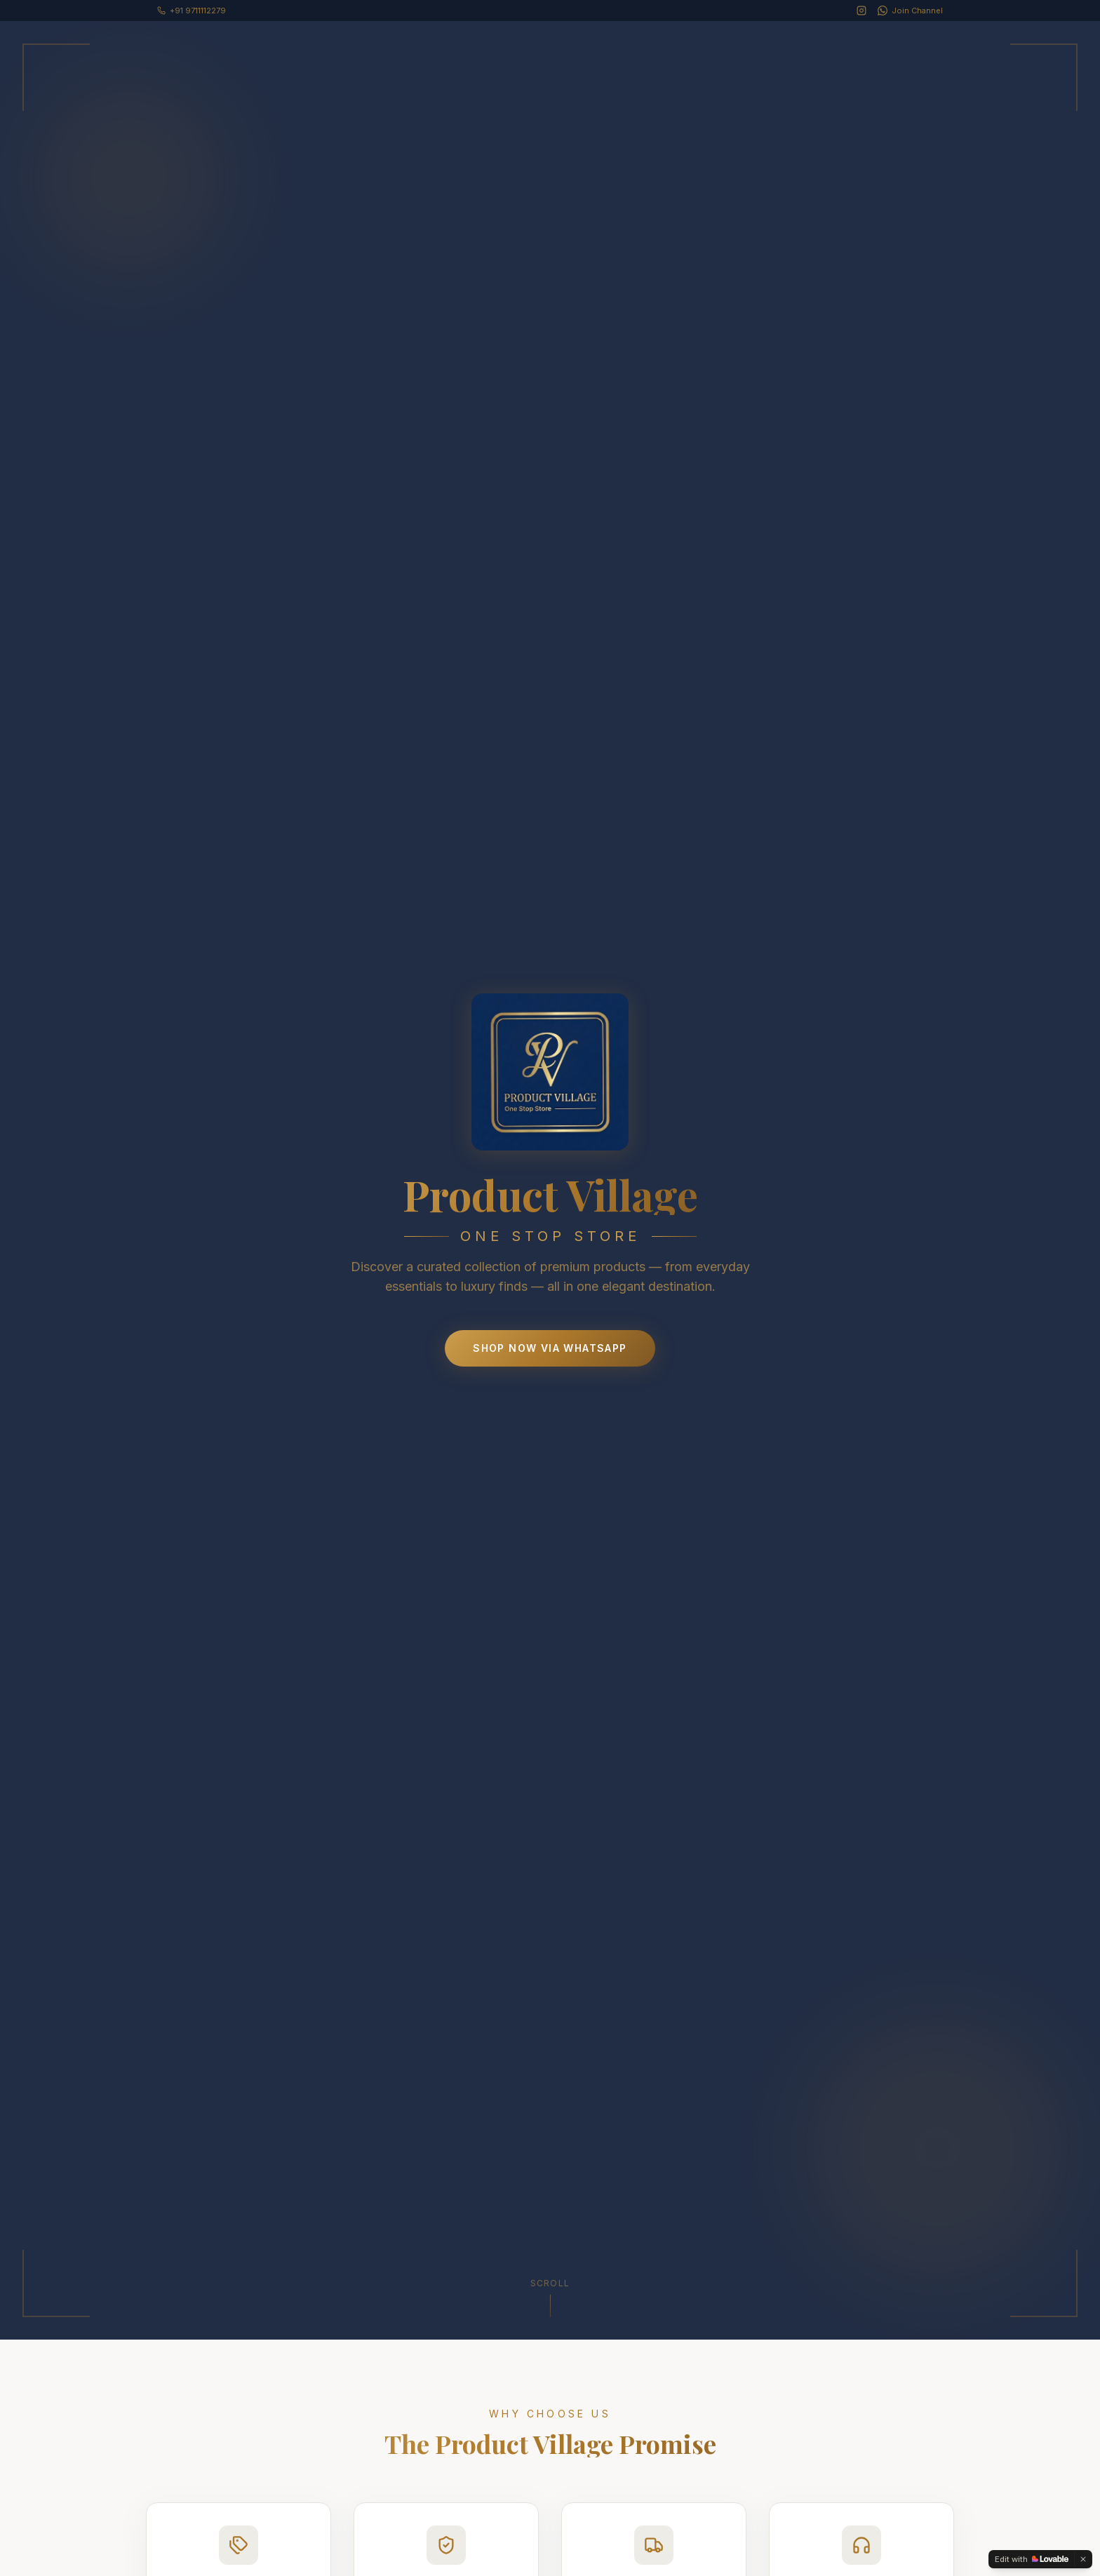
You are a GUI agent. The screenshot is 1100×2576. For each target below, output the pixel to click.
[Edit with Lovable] (1031, 2559)
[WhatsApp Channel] (910, 11)
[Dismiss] (1083, 2559)
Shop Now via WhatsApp (549, 1348)
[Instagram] (861, 10)
